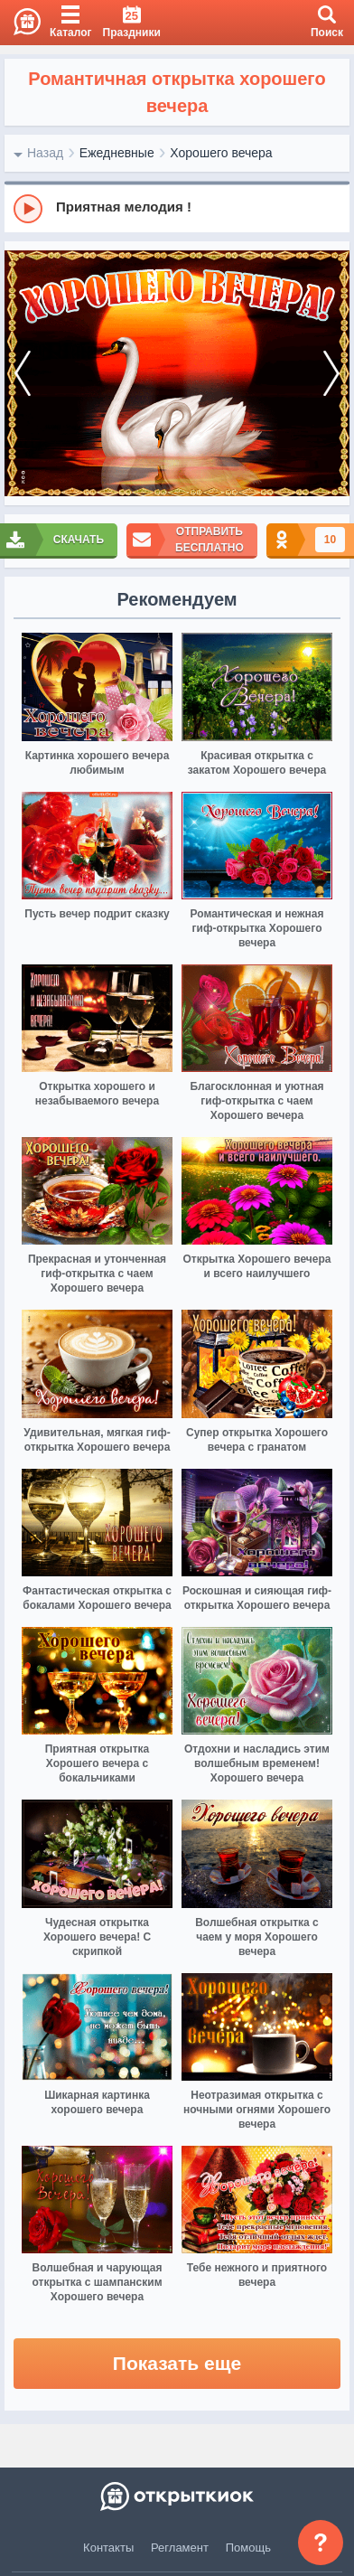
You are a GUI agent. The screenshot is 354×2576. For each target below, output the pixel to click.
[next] (331, 373)
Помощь (248, 2547)
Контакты (108, 2547)
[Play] (28, 208)
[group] (177, 207)
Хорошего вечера (221, 153)
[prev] (22, 373)
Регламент (180, 2547)
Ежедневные (116, 153)
